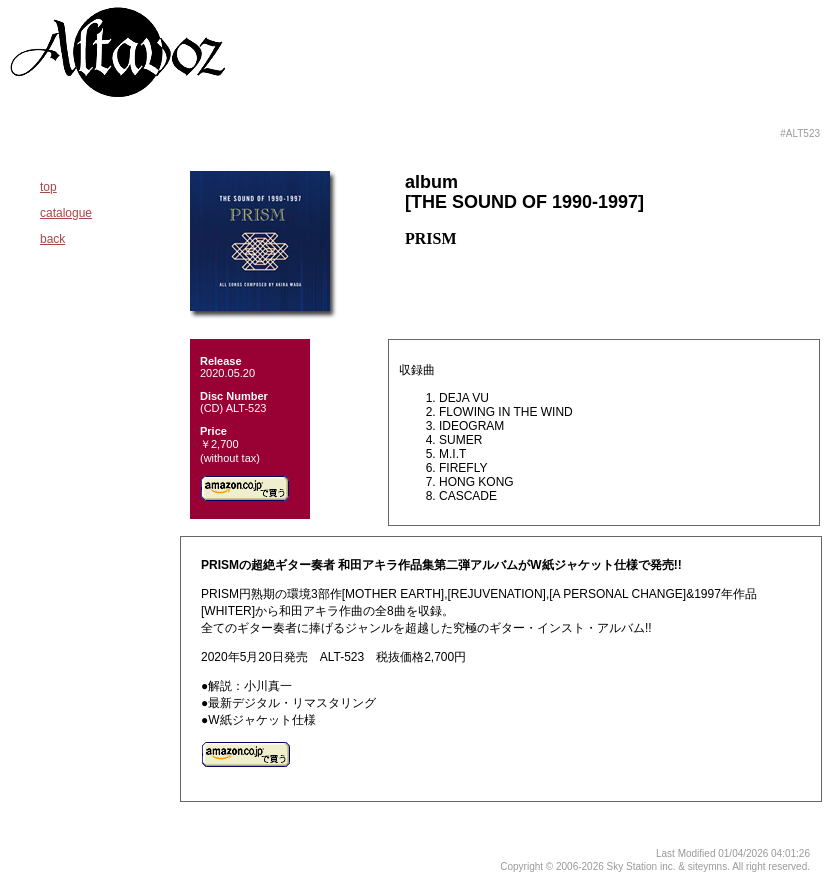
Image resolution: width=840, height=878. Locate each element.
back (52, 239)
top (48, 187)
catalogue (66, 213)
